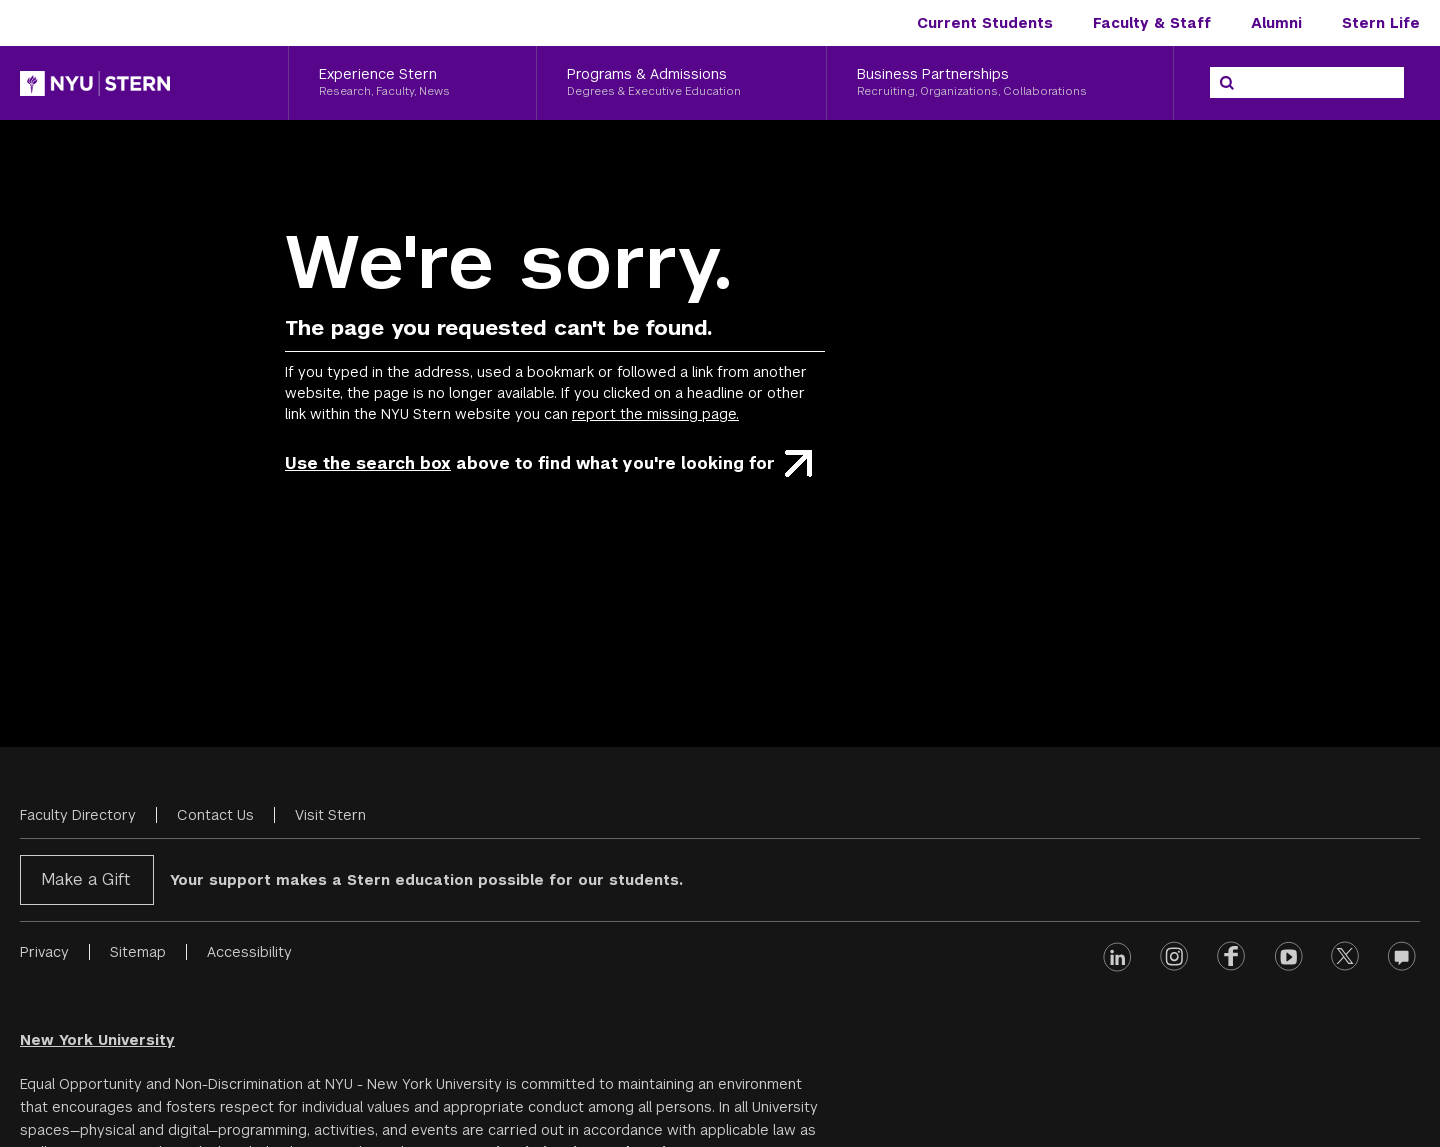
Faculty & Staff (1152, 23)
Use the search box (368, 463)
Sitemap (138, 952)
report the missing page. (655, 414)
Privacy (44, 952)
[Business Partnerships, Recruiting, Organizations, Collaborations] (1000, 83)
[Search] (1227, 83)
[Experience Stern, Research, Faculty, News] (412, 83)
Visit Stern (330, 815)
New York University (97, 1040)
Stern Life (1381, 23)
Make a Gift (85, 879)
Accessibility (249, 952)
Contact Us (215, 815)
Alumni (1276, 23)
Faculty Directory (78, 815)
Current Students (985, 23)
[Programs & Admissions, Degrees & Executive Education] (682, 83)
